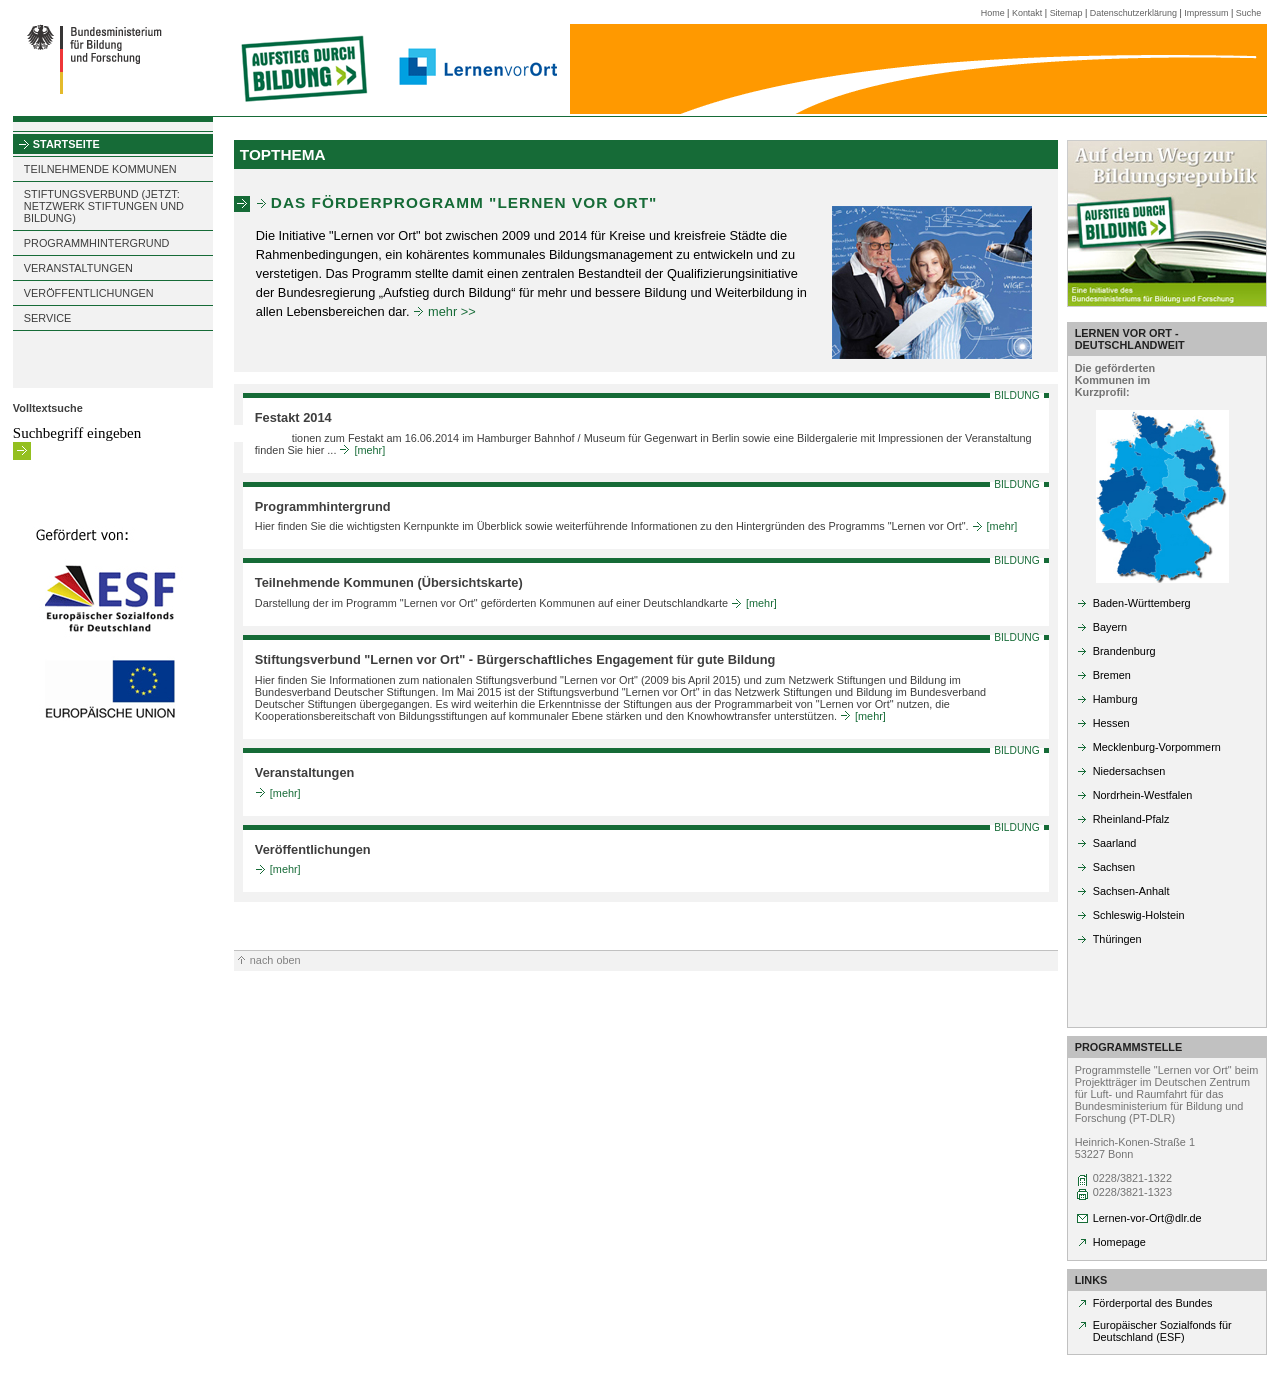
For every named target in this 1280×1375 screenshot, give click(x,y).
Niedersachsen (1129, 771)
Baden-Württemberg (1142, 603)
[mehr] (369, 450)
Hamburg (1115, 699)
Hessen (1111, 723)
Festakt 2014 (293, 417)
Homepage (1119, 1242)
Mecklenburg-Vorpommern (1157, 747)
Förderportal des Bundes (1153, 1303)
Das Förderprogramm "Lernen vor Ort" (464, 202)
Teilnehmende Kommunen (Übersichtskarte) (389, 582)
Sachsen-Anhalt (1131, 891)
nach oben (275, 960)
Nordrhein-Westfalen (1143, 795)
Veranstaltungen (305, 772)
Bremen (1112, 675)
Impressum (1206, 13)
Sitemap (1066, 13)
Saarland (1115, 843)
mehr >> (452, 311)
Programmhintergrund (323, 506)
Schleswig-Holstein (1139, 915)
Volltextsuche (48, 408)
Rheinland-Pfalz (1131, 819)
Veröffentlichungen (313, 849)
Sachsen (1114, 867)
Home (993, 13)
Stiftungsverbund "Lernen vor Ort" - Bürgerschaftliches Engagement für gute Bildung (515, 659)
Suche (1248, 13)
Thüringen (1117, 939)
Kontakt (1027, 13)
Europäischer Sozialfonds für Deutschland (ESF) (1162, 1331)
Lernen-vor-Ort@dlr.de (1147, 1218)
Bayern (1110, 627)
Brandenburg (1124, 651)
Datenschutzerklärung (1133, 13)
